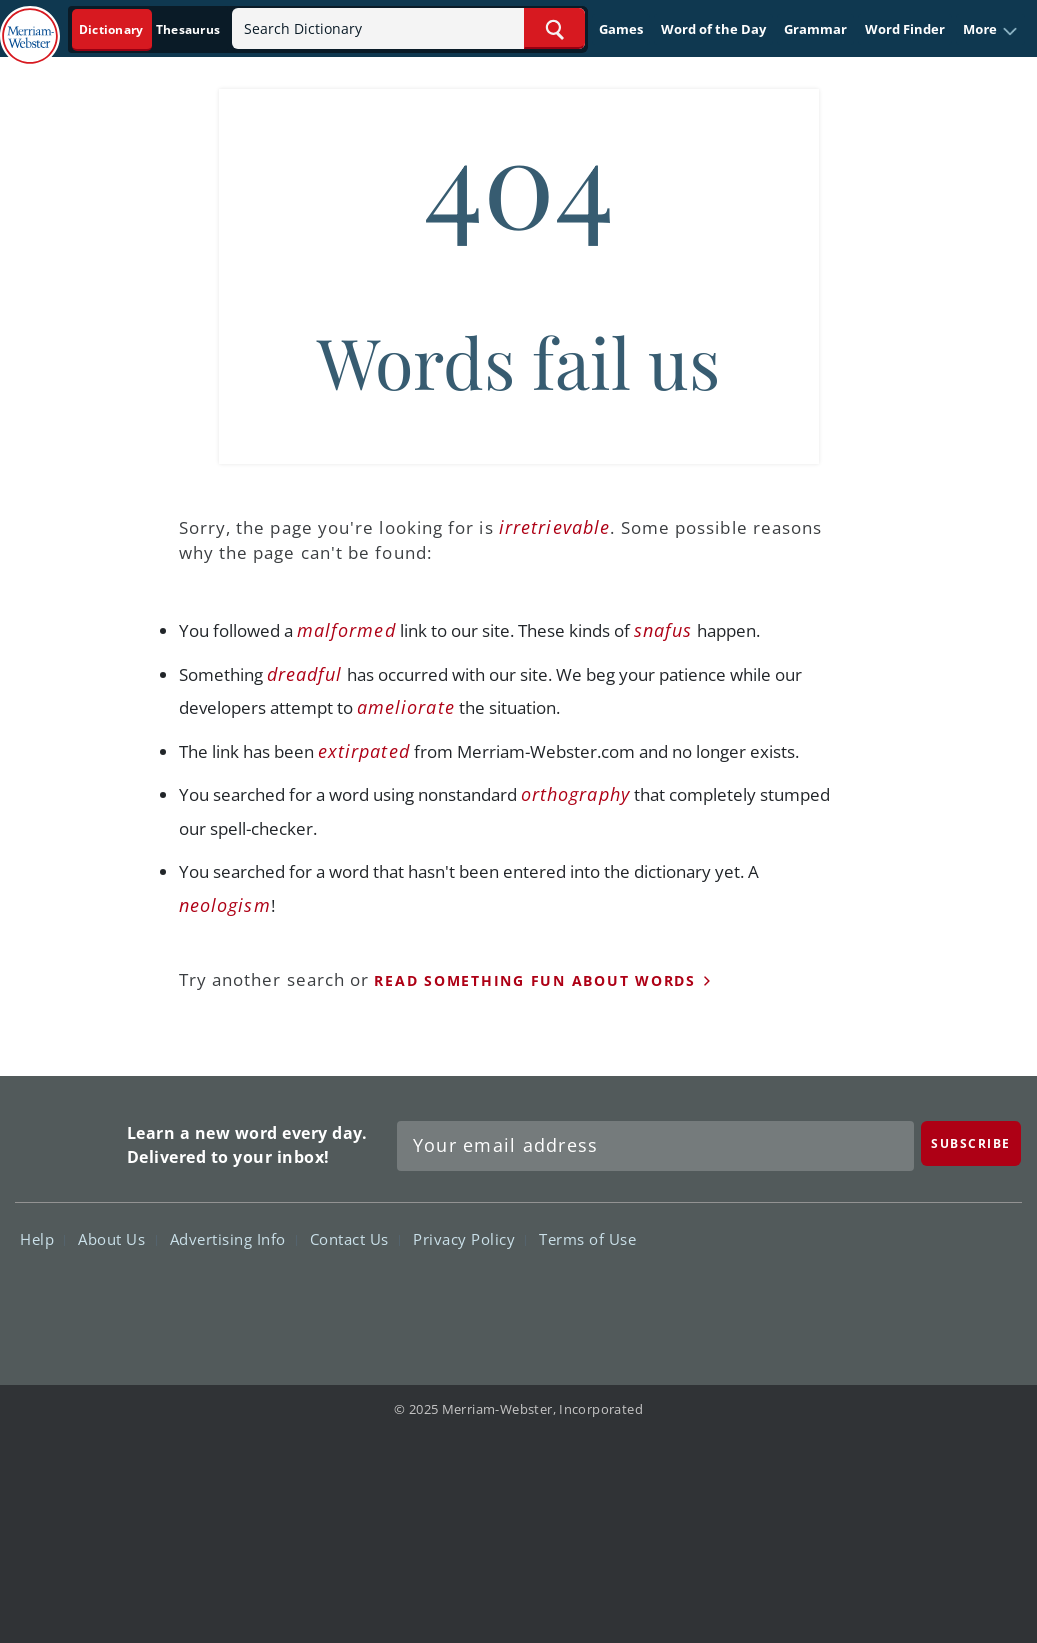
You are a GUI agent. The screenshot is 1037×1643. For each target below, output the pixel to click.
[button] (990, 30)
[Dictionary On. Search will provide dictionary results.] (151, 29)
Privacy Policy (469, 1239)
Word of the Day (713, 29)
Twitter (839, 1297)
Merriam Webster (68, 1140)
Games (621, 29)
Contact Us (355, 1239)
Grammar (815, 29)
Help (42, 1239)
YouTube (911, 1297)
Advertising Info (233, 1239)
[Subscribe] (971, 1143)
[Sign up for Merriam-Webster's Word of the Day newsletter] (655, 1146)
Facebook (767, 1297)
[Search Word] (554, 28)
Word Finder (905, 29)
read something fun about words (535, 980)
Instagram (983, 1297)
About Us (117, 1239)
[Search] (408, 28)
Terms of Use (587, 1239)
